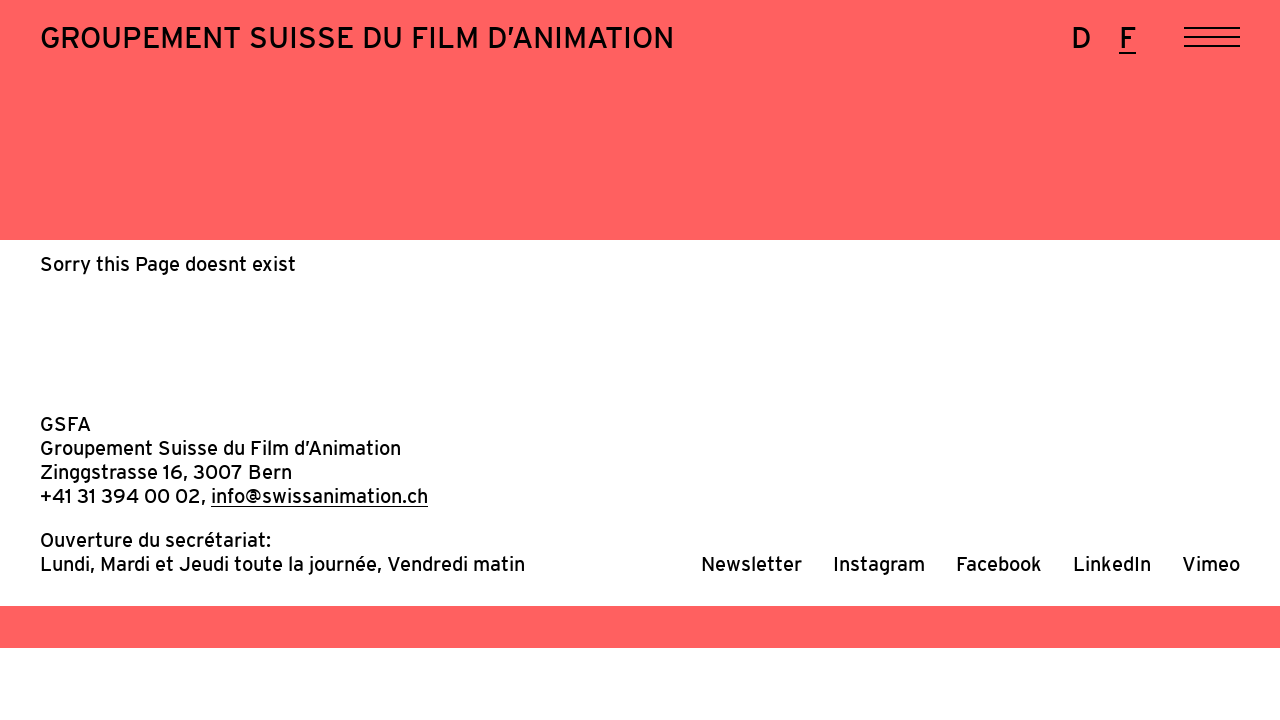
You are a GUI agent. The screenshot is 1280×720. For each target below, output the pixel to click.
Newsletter (751, 564)
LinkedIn (1112, 564)
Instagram (879, 564)
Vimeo (1211, 564)
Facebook (999, 564)
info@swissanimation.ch (319, 496)
